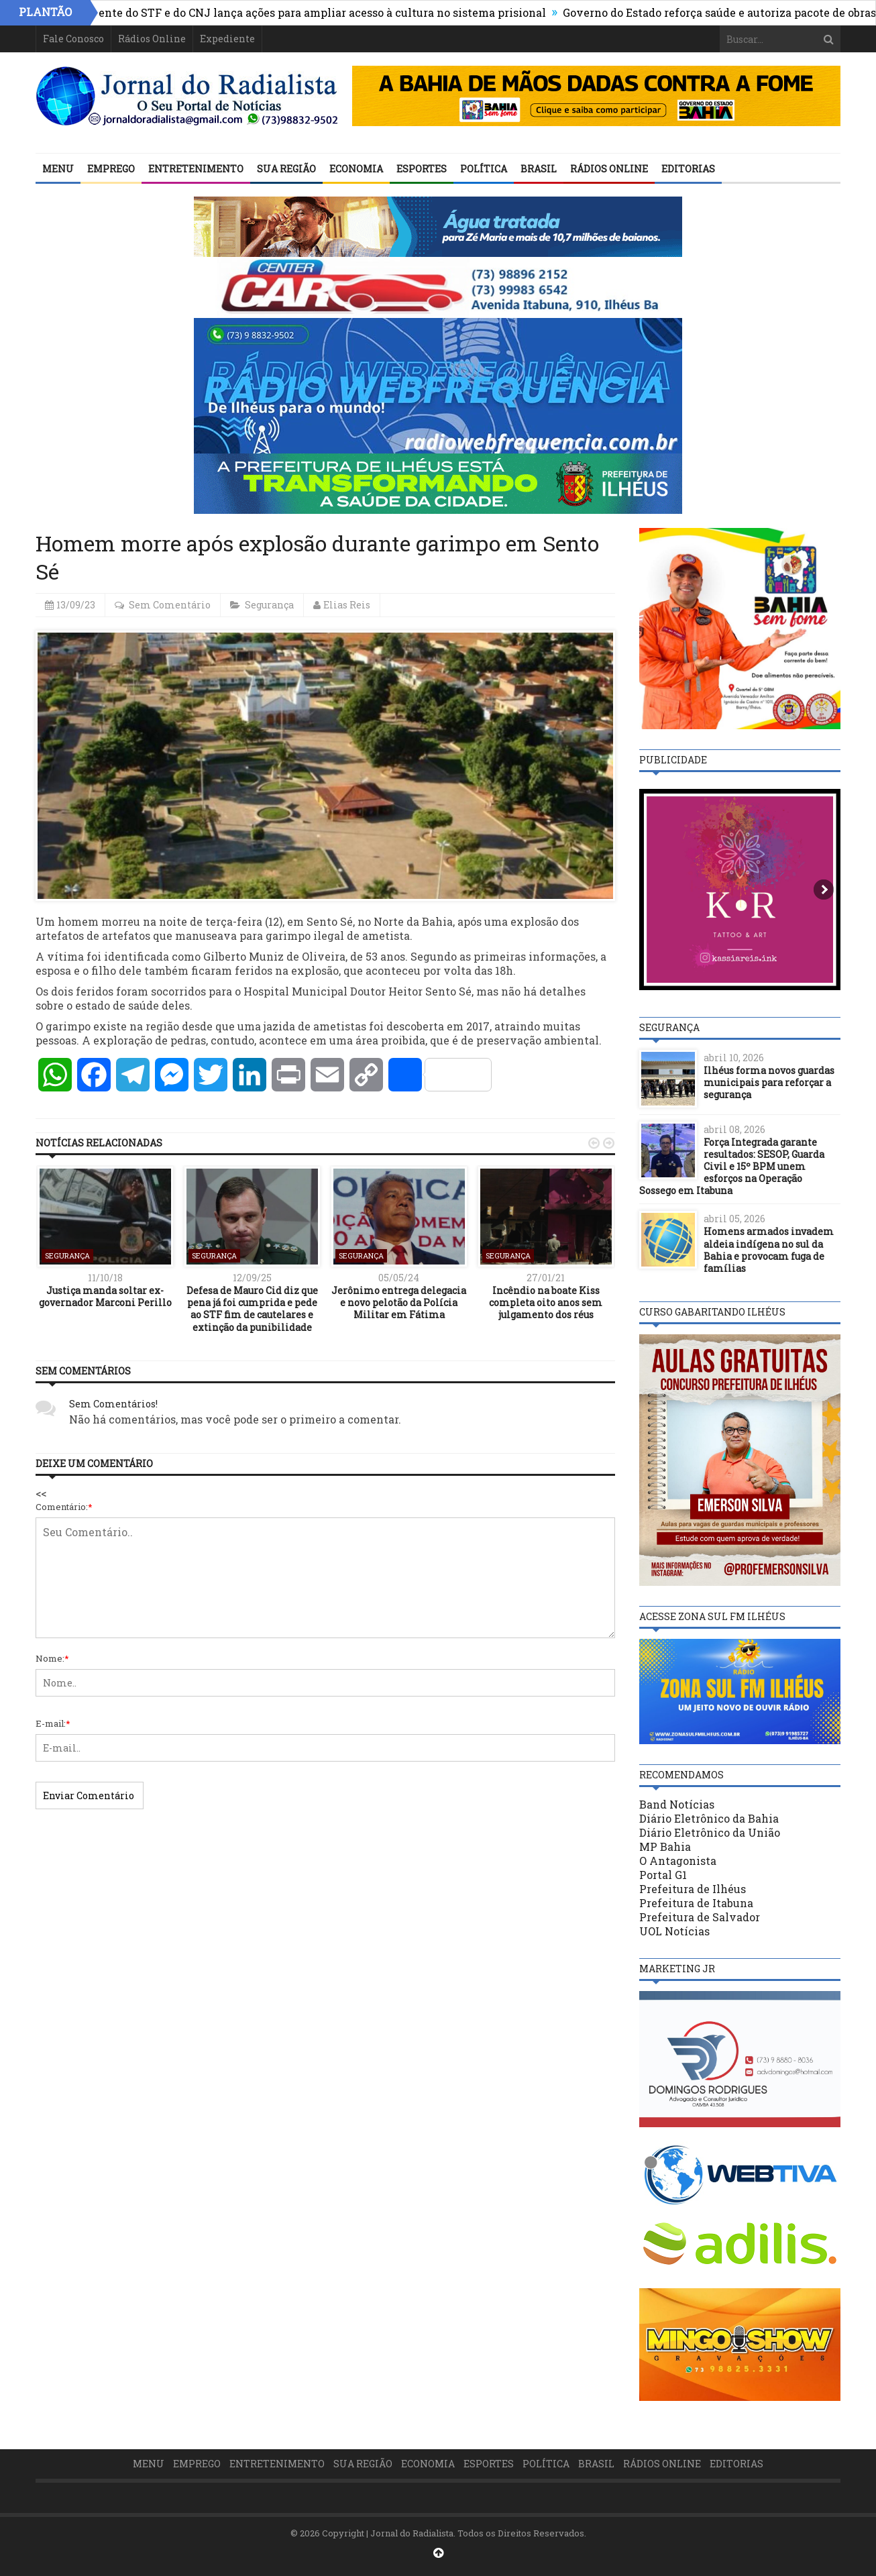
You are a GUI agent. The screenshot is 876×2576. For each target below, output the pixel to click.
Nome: (52, 1658)
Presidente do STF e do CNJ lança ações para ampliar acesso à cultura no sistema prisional (314, 12)
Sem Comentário (170, 604)
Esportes (421, 168)
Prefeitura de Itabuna (696, 1903)
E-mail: (53, 1723)
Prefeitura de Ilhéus (692, 1889)
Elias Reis (346, 604)
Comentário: (64, 1507)
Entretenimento (195, 168)
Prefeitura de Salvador (699, 1917)
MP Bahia (665, 1846)
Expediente (227, 38)
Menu (58, 168)
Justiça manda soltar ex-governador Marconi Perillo (105, 1296)
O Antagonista (677, 1861)
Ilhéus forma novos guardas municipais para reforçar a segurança (769, 1082)
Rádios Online (152, 38)
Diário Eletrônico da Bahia (709, 1818)
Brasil (539, 168)
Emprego (111, 168)
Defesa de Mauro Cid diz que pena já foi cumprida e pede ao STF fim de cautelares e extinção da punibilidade (252, 1309)
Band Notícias (676, 1804)
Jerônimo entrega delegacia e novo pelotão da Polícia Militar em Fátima (398, 1302)
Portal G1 (663, 1875)
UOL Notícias (674, 1931)
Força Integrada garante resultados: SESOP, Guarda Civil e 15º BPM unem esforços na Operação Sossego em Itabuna (731, 1166)
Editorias (688, 168)
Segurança (269, 604)
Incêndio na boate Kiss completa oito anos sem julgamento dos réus (545, 1302)
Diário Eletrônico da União (709, 1832)
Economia (356, 168)
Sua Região (286, 168)
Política (483, 168)
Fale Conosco (73, 38)
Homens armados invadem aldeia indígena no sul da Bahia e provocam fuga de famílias (769, 1250)
